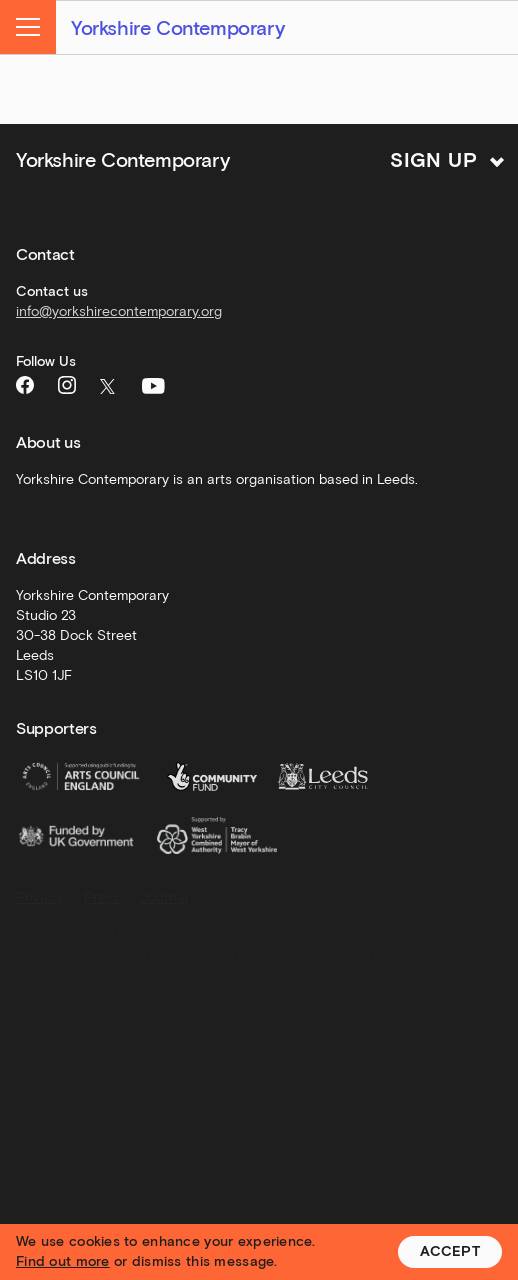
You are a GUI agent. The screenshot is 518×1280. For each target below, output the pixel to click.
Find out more (63, 1261)
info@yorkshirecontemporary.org (119, 311)
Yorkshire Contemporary (177, 28)
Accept (450, 1251)
